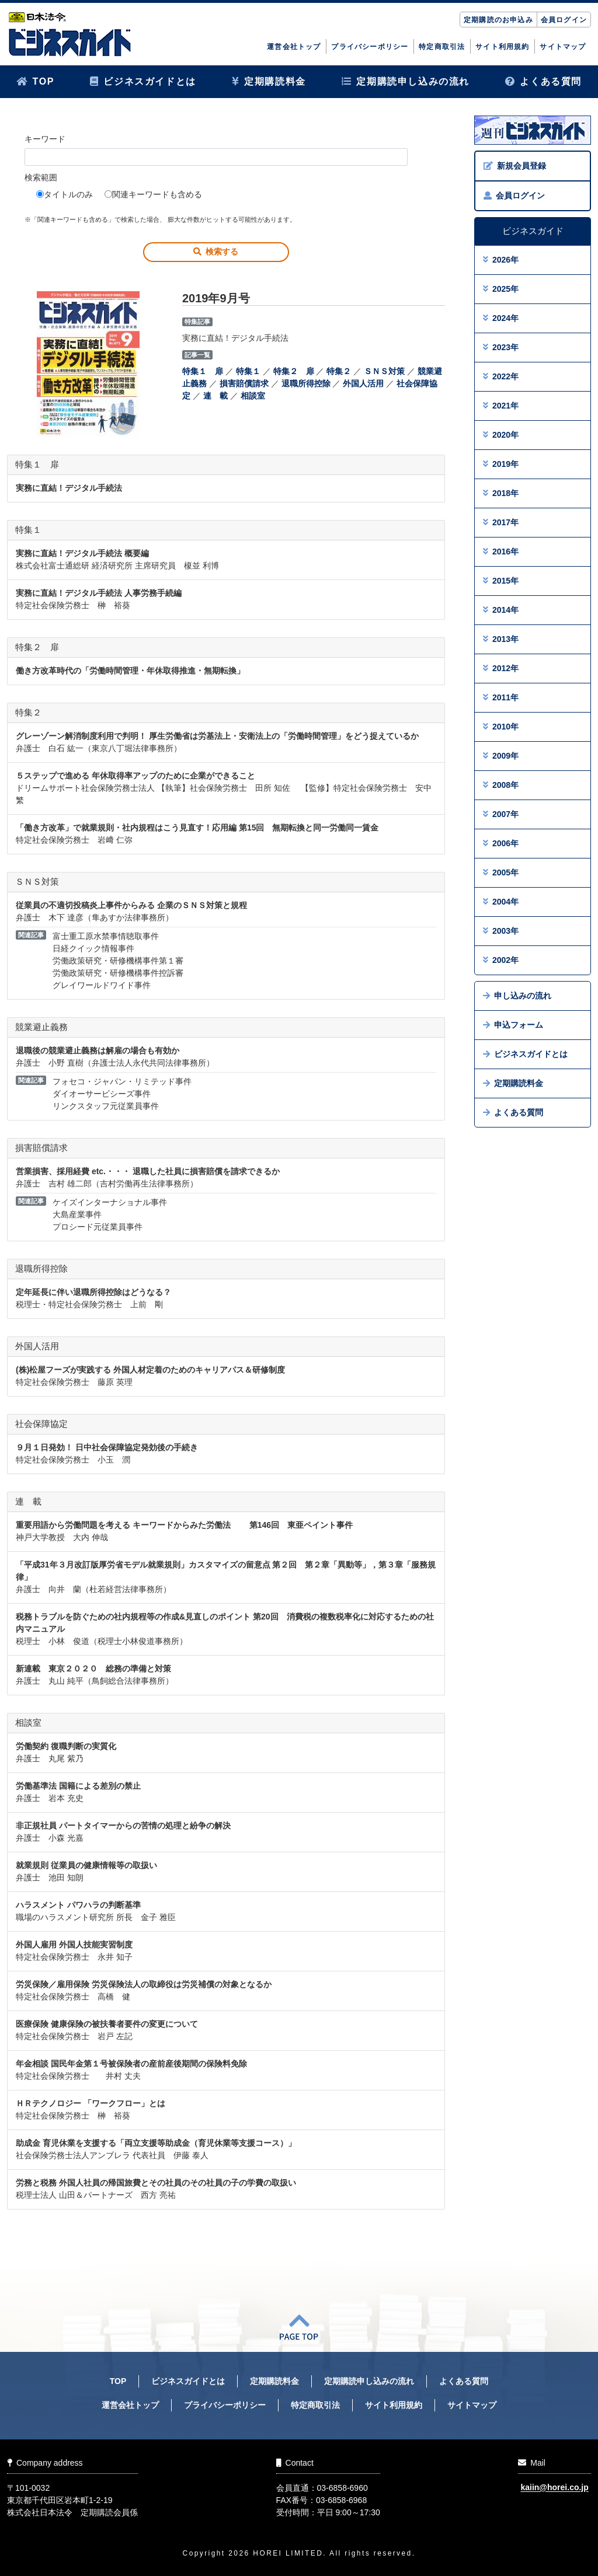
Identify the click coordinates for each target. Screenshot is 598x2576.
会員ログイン (564, 20)
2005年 (501, 872)
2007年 (501, 814)
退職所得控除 (306, 383)
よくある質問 (543, 81)
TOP (35, 81)
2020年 (501, 434)
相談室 (253, 395)
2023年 (501, 347)
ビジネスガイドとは (143, 81)
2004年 (501, 901)
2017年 (501, 522)
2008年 (501, 785)
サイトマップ (563, 47)
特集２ (338, 371)
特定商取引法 (442, 47)
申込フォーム (513, 1024)
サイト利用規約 (502, 47)
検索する (215, 251)
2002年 (501, 960)
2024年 (501, 318)
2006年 (501, 843)
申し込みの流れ (517, 995)
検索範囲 (41, 177)
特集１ (248, 371)
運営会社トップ (294, 47)
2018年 (501, 493)
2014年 (501, 610)
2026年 (501, 259)
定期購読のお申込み (498, 20)
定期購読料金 (269, 81)
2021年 (501, 405)
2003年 (501, 931)
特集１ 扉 (202, 371)
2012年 (501, 668)
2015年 (501, 580)
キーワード (45, 139)
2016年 (501, 551)
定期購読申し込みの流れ (406, 81)
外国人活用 (363, 383)
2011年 (501, 697)
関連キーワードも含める (153, 194)
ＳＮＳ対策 (384, 371)
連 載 (215, 395)
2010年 (501, 726)
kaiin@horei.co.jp (554, 2488)
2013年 (501, 639)
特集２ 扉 (293, 371)
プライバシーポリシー (369, 47)
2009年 (501, 755)
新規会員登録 (515, 165)
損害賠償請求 (244, 383)
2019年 (501, 464)
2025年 (501, 289)
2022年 (501, 376)
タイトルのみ (64, 194)
